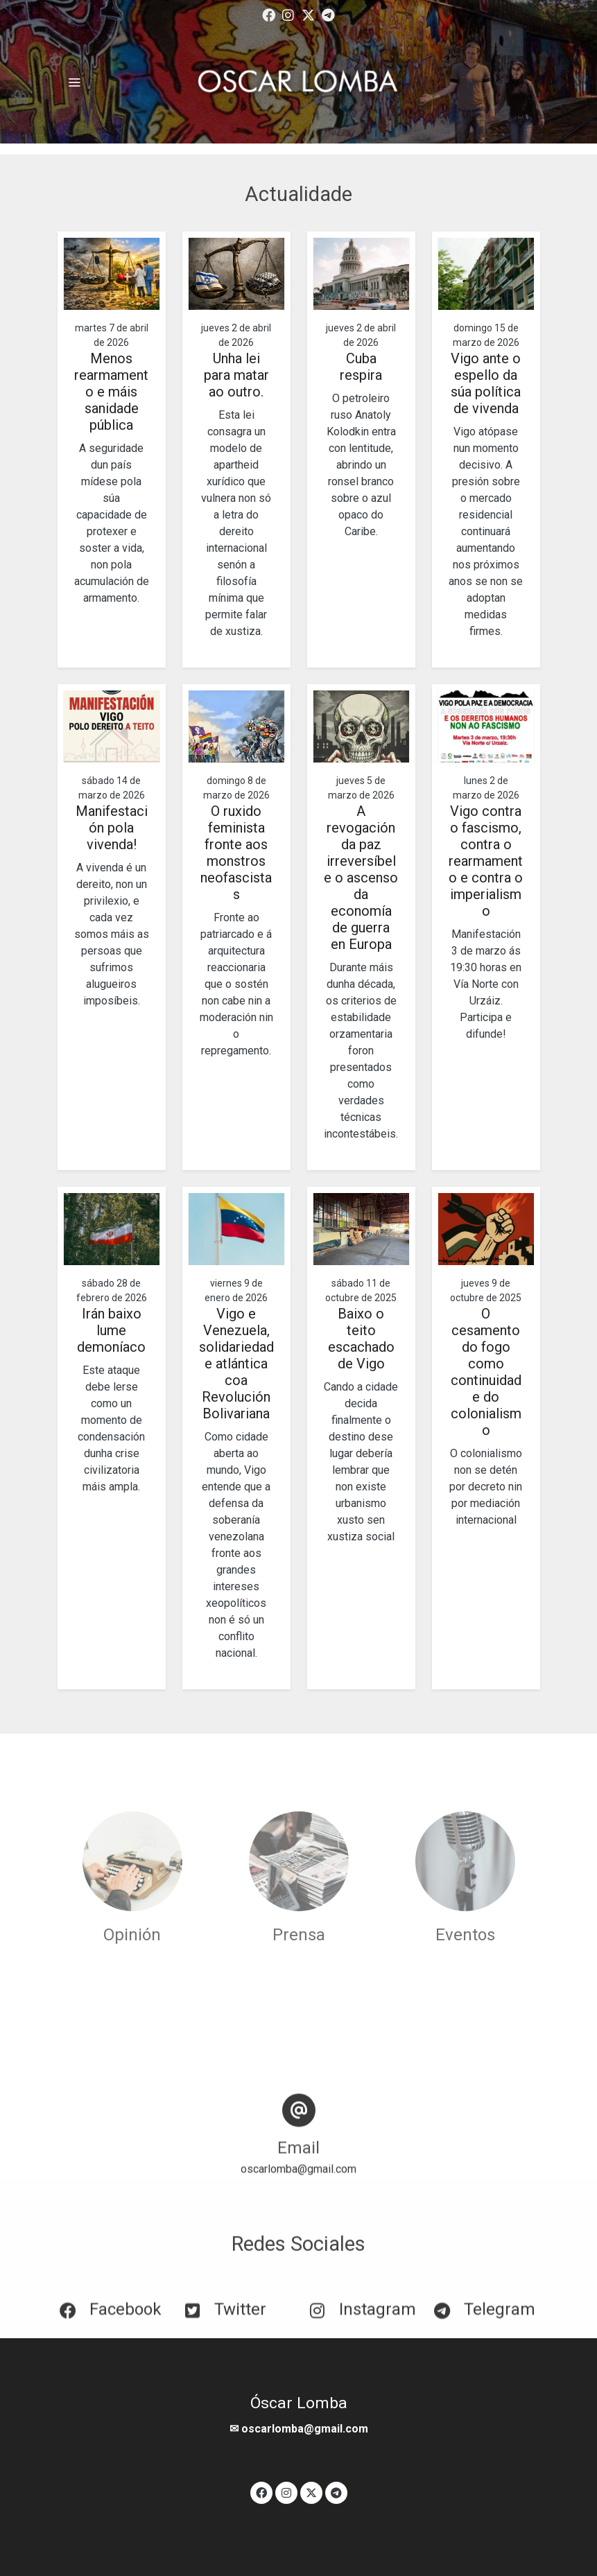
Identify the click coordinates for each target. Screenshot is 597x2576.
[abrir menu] (74, 82)
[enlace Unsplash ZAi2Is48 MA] (298, 1860)
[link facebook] (268, 14)
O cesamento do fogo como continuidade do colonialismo (486, 1371)
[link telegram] (328, 14)
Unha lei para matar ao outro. (236, 375)
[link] (299, 82)
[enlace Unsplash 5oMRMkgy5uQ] (465, 1860)
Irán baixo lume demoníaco (111, 1330)
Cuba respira (361, 366)
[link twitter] (308, 14)
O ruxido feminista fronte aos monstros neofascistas (236, 853)
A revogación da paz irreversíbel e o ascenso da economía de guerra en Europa (361, 877)
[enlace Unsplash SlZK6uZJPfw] (132, 1860)
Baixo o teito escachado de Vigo (361, 1338)
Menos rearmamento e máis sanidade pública (111, 391)
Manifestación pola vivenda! (112, 828)
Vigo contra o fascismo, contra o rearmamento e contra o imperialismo (486, 861)
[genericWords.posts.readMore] (111, 272)
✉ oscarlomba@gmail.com (299, 2428)
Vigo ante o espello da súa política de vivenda (486, 383)
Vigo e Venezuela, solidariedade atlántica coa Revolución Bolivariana (236, 1363)
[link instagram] (288, 14)
